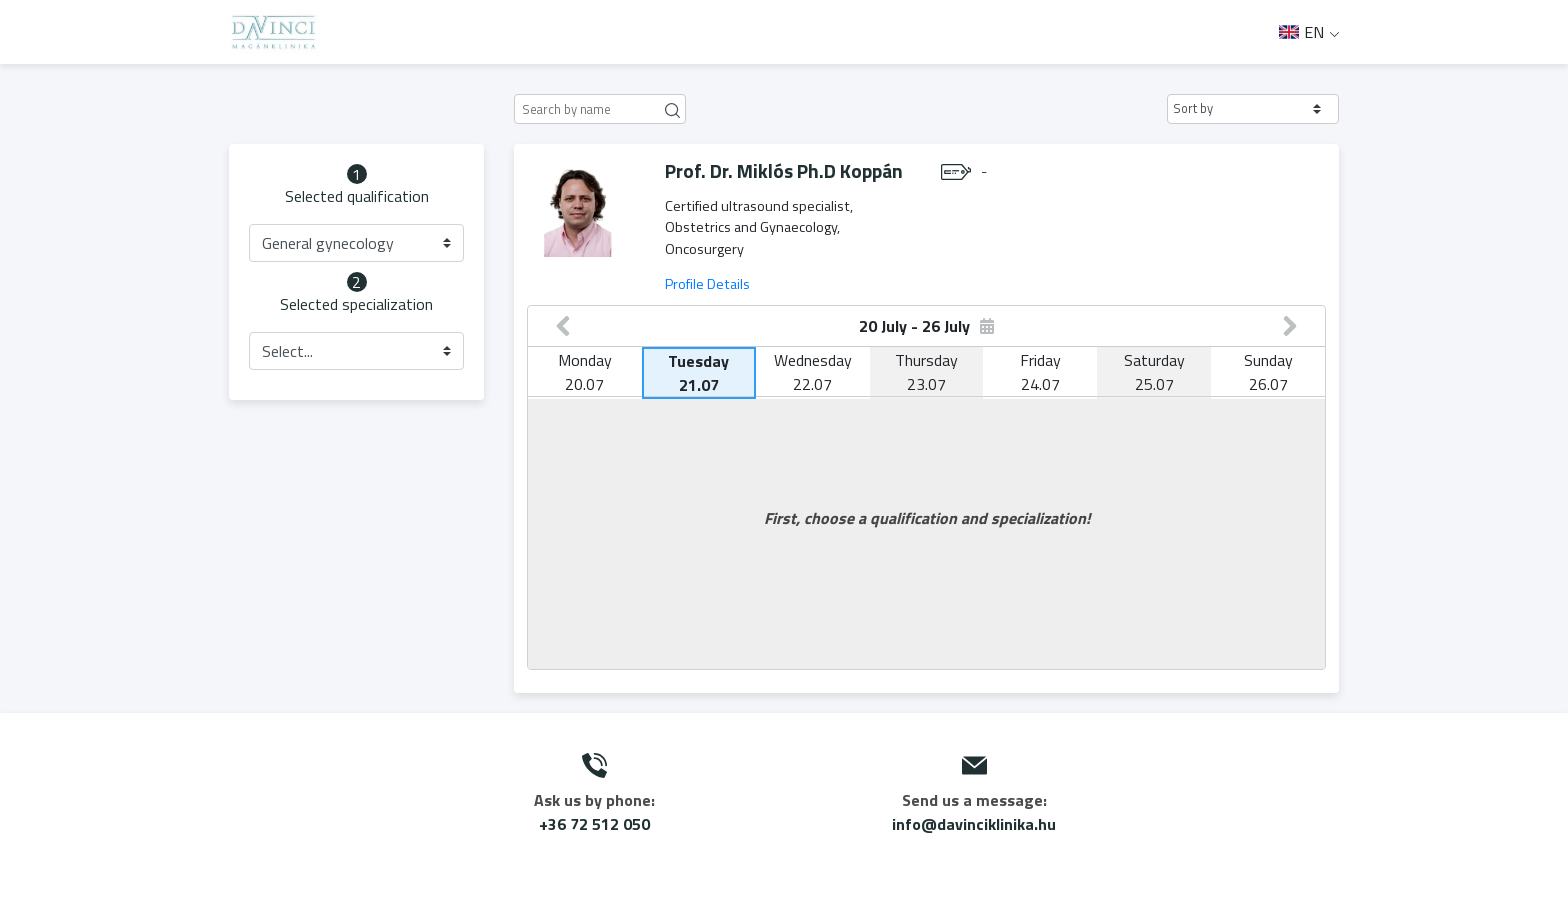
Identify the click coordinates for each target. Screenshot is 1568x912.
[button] (1253, 109)
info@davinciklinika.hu (974, 824)
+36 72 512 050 (594, 824)
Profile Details (707, 284)
